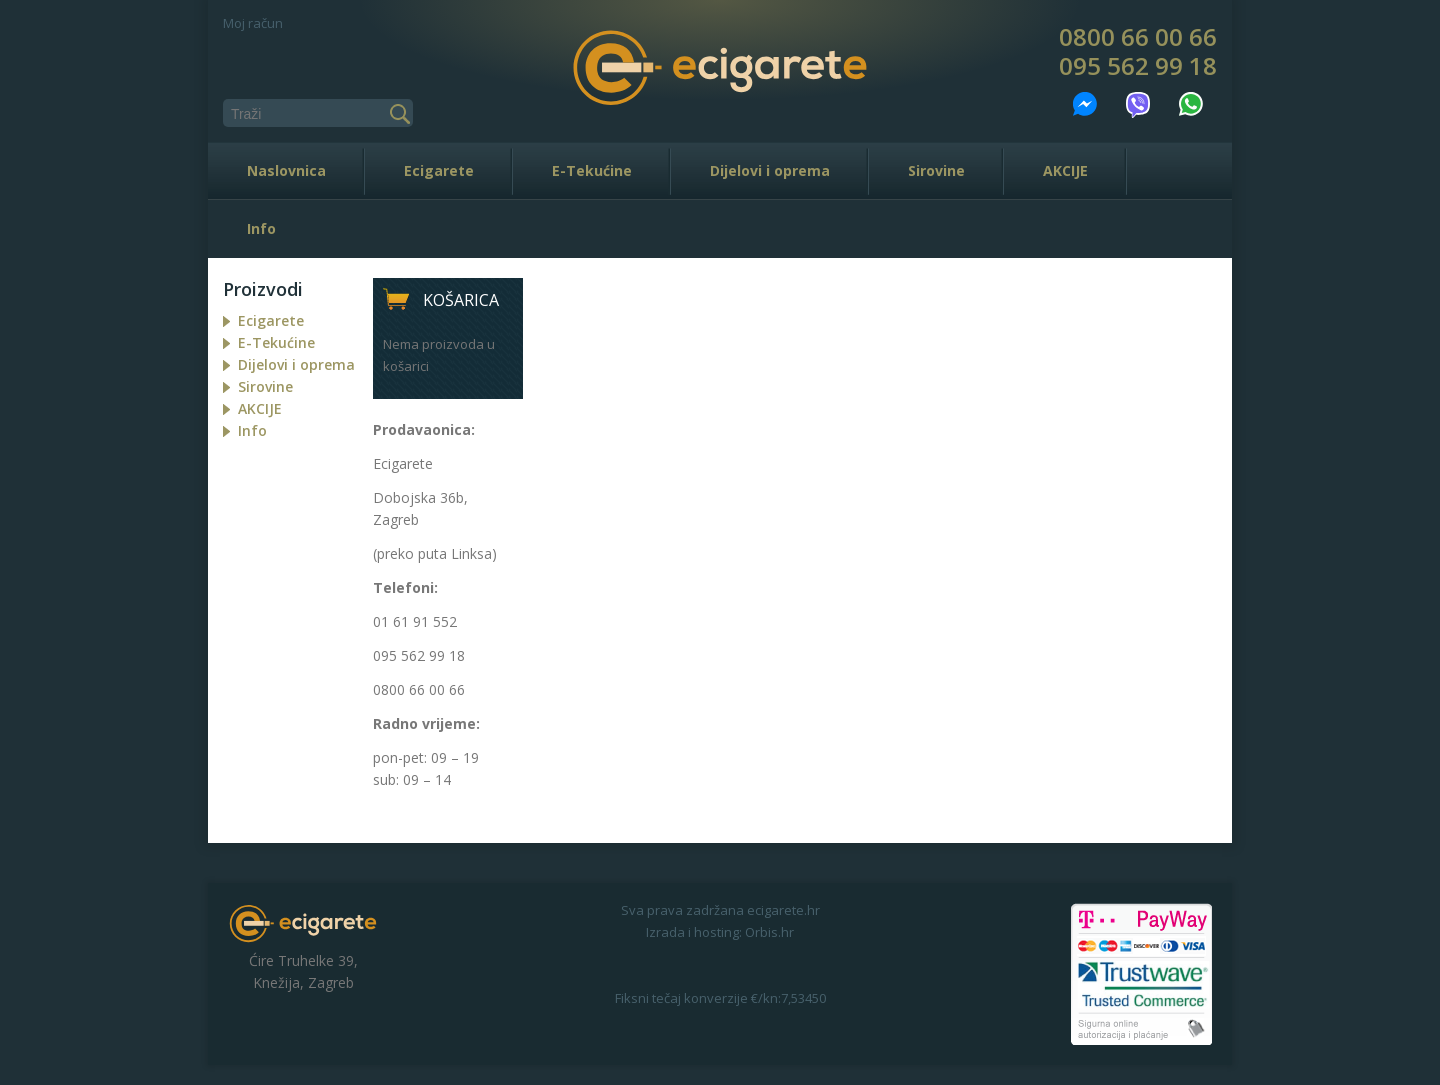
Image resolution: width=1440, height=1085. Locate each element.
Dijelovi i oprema (770, 170)
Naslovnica (286, 170)
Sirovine (936, 170)
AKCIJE (1065, 170)
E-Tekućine (592, 170)
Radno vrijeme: (426, 723)
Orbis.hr (769, 932)
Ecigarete (439, 170)
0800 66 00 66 (1138, 37)
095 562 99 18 (1138, 66)
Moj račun (253, 23)
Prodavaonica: (424, 429)
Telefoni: (405, 587)
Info (261, 228)
